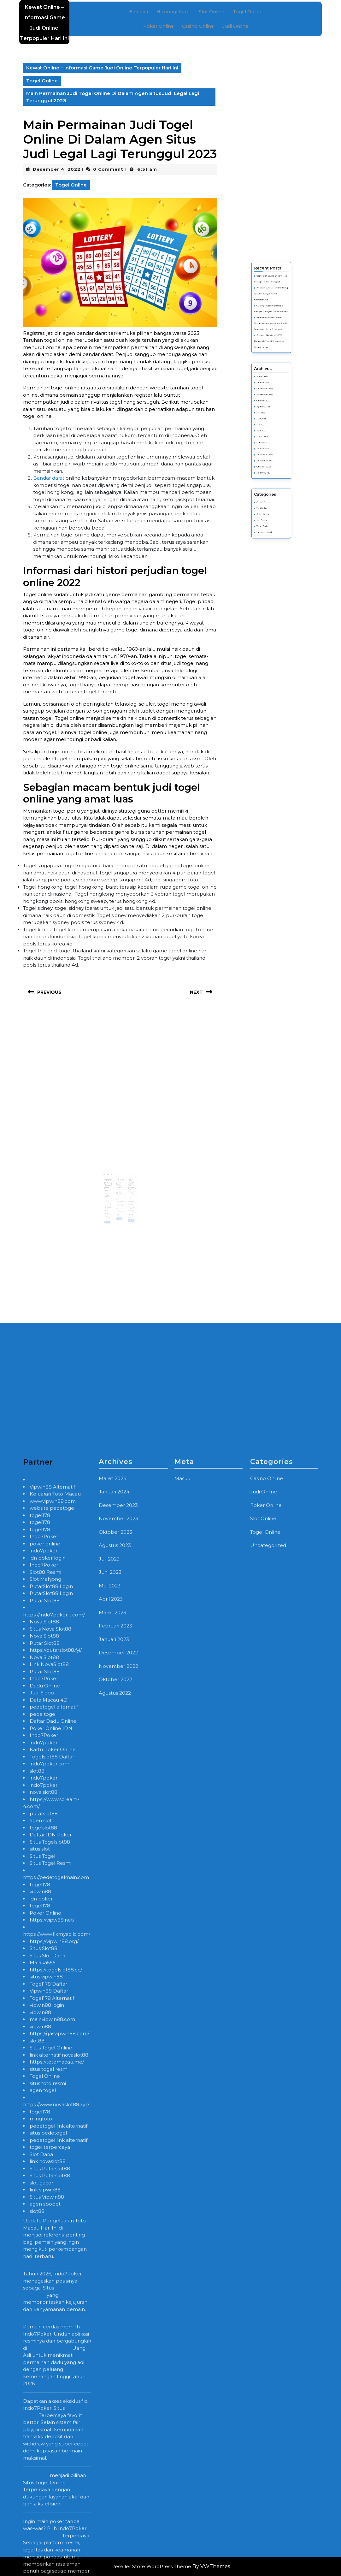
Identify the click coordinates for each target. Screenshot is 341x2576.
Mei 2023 (267, 435)
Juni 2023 (267, 433)
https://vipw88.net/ (52, 2413)
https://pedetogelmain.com (56, 2370)
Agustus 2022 (268, 454)
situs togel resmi (49, 2562)
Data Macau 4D (49, 2193)
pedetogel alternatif (54, 2200)
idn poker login (48, 2051)
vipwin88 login (47, 2498)
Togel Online (245, 13)
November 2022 (269, 449)
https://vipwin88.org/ (54, 2434)
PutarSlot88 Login (51, 2079)
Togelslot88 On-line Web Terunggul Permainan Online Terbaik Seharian (112, 1180)
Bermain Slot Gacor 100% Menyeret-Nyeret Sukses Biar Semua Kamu (271, 402)
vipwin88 (40, 2384)
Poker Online (159, 25)
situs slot (40, 2342)
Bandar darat (48, 478)
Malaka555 (43, 2455)
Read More (112, 1204)
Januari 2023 (268, 445)
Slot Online (210, 13)
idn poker (41, 2392)
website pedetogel (52, 2001)
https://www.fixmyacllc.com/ (56, 2427)
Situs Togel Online (51, 2540)
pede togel (43, 2207)
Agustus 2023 (268, 428)
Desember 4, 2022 (56, 169)
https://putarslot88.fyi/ (56, 2143)
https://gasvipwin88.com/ (59, 2526)
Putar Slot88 (45, 2093)
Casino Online (198, 25)
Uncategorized (269, 477)
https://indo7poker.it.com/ (54, 2108)
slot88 (37, 2264)
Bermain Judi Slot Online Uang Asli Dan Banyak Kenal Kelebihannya (271, 383)
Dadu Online (45, 2179)
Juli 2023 (267, 430)
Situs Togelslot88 (50, 2335)
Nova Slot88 (44, 2114)
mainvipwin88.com (52, 2512)
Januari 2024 (268, 418)
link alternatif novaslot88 (59, 2548)
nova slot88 (43, 2285)
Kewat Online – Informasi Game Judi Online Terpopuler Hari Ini (102, 68)
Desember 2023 (269, 421)
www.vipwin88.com (53, 1994)
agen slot (41, 2313)
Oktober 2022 (268, 452)
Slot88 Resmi (45, 2065)
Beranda (140, 13)
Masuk (182, 1971)
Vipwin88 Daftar (49, 2484)
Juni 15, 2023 (128, 1185)
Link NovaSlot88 (49, 2157)
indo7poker (43, 2043)
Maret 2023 (268, 440)
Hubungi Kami (174, 13)
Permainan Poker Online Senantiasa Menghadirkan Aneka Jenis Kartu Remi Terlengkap (271, 395)
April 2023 (268, 437)
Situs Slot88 (43, 2441)
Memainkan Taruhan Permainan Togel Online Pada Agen (120, 1179)
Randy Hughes (111, 1187)
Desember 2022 (269, 447)
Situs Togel (42, 2349)
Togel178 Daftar (48, 2477)
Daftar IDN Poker (51, 2327)
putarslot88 (44, 2306)
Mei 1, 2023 (112, 1186)
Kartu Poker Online (53, 2242)
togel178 (40, 2008)
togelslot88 (43, 2321)
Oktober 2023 (268, 425)
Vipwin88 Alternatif (52, 1980)
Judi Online (235, 25)
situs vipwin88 (46, 2469)
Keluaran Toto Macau (55, 1987)
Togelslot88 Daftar (52, 2250)
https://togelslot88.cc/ (56, 2463)
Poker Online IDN (51, 2221)
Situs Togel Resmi (50, 2356)
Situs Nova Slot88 (50, 2122)
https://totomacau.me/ (57, 2555)
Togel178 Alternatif (52, 2491)
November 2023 (269, 423)
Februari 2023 (268, 442)
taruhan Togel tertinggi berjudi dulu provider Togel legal (127, 1180)
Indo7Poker (44, 2029)
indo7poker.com (49, 2256)
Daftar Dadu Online (53, 2214)
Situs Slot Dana (47, 2448)
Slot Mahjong (45, 2072)
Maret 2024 (268, 416)
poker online (45, 2037)
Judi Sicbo (42, 2185)
